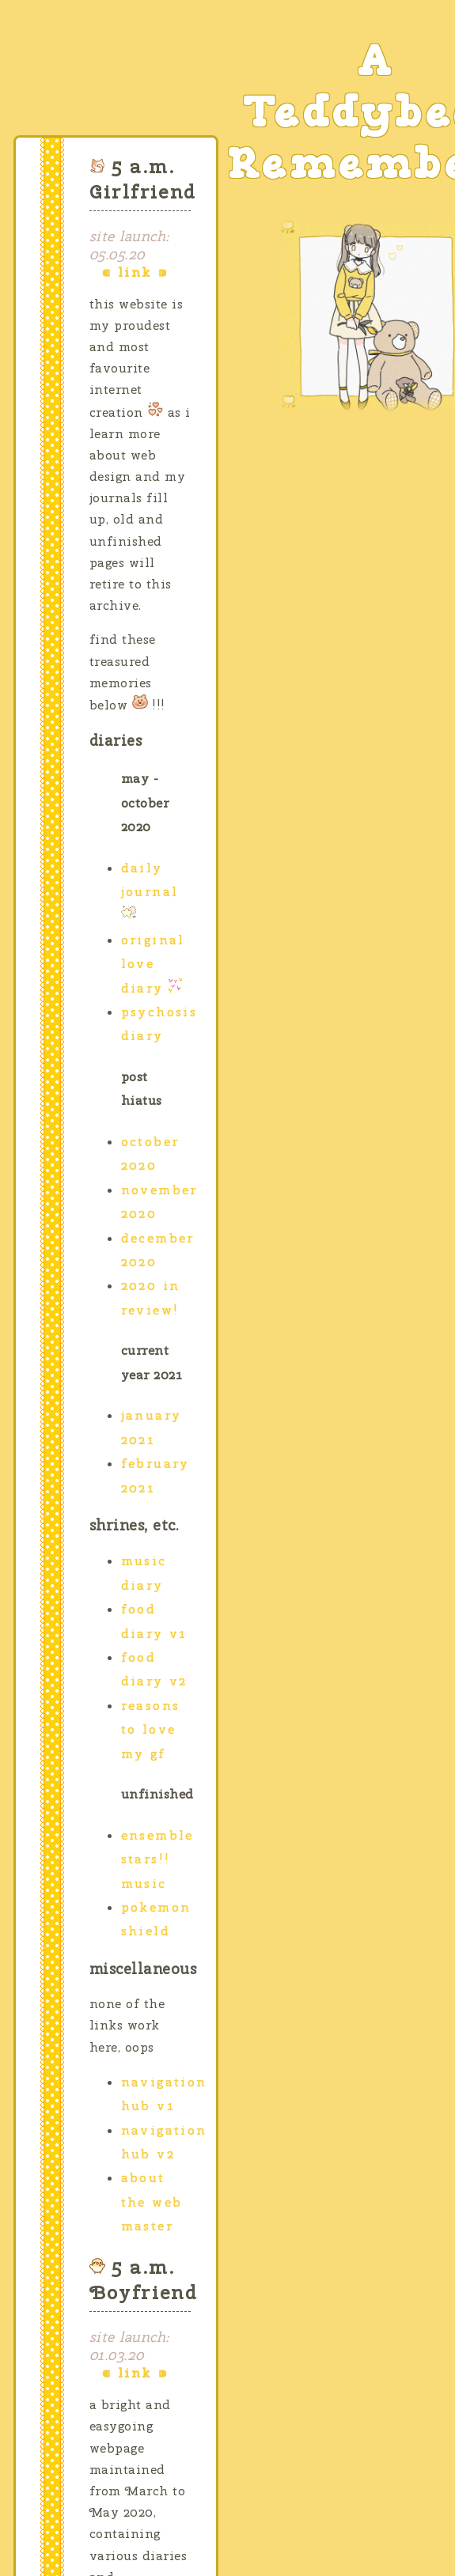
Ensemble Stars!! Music (157, 1859)
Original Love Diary (153, 964)
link (135, 272)
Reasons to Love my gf (150, 1729)
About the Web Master (152, 2201)
